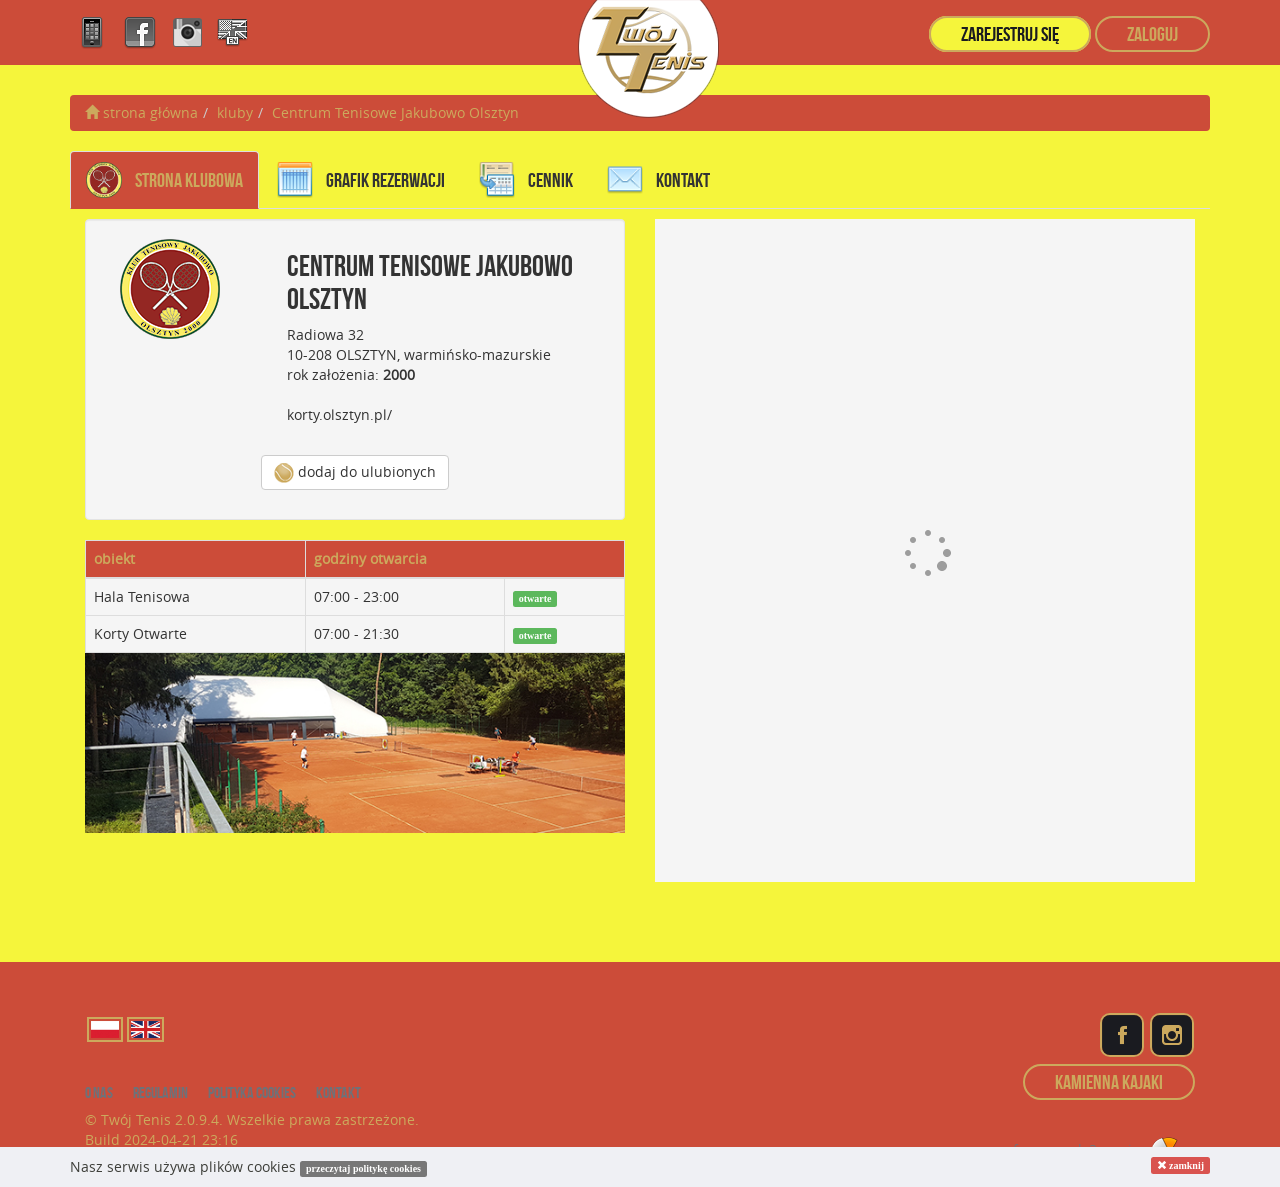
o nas (99, 1092)
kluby (235, 112)
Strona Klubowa (164, 180)
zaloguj (1152, 34)
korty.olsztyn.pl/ (339, 414)
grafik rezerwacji (361, 180)
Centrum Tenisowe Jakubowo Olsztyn (395, 112)
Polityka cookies (252, 1092)
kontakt (658, 180)
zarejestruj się (1010, 34)
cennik (526, 180)
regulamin (160, 1092)
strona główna (141, 112)
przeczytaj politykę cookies (363, 1168)
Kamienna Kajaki (1109, 1082)
